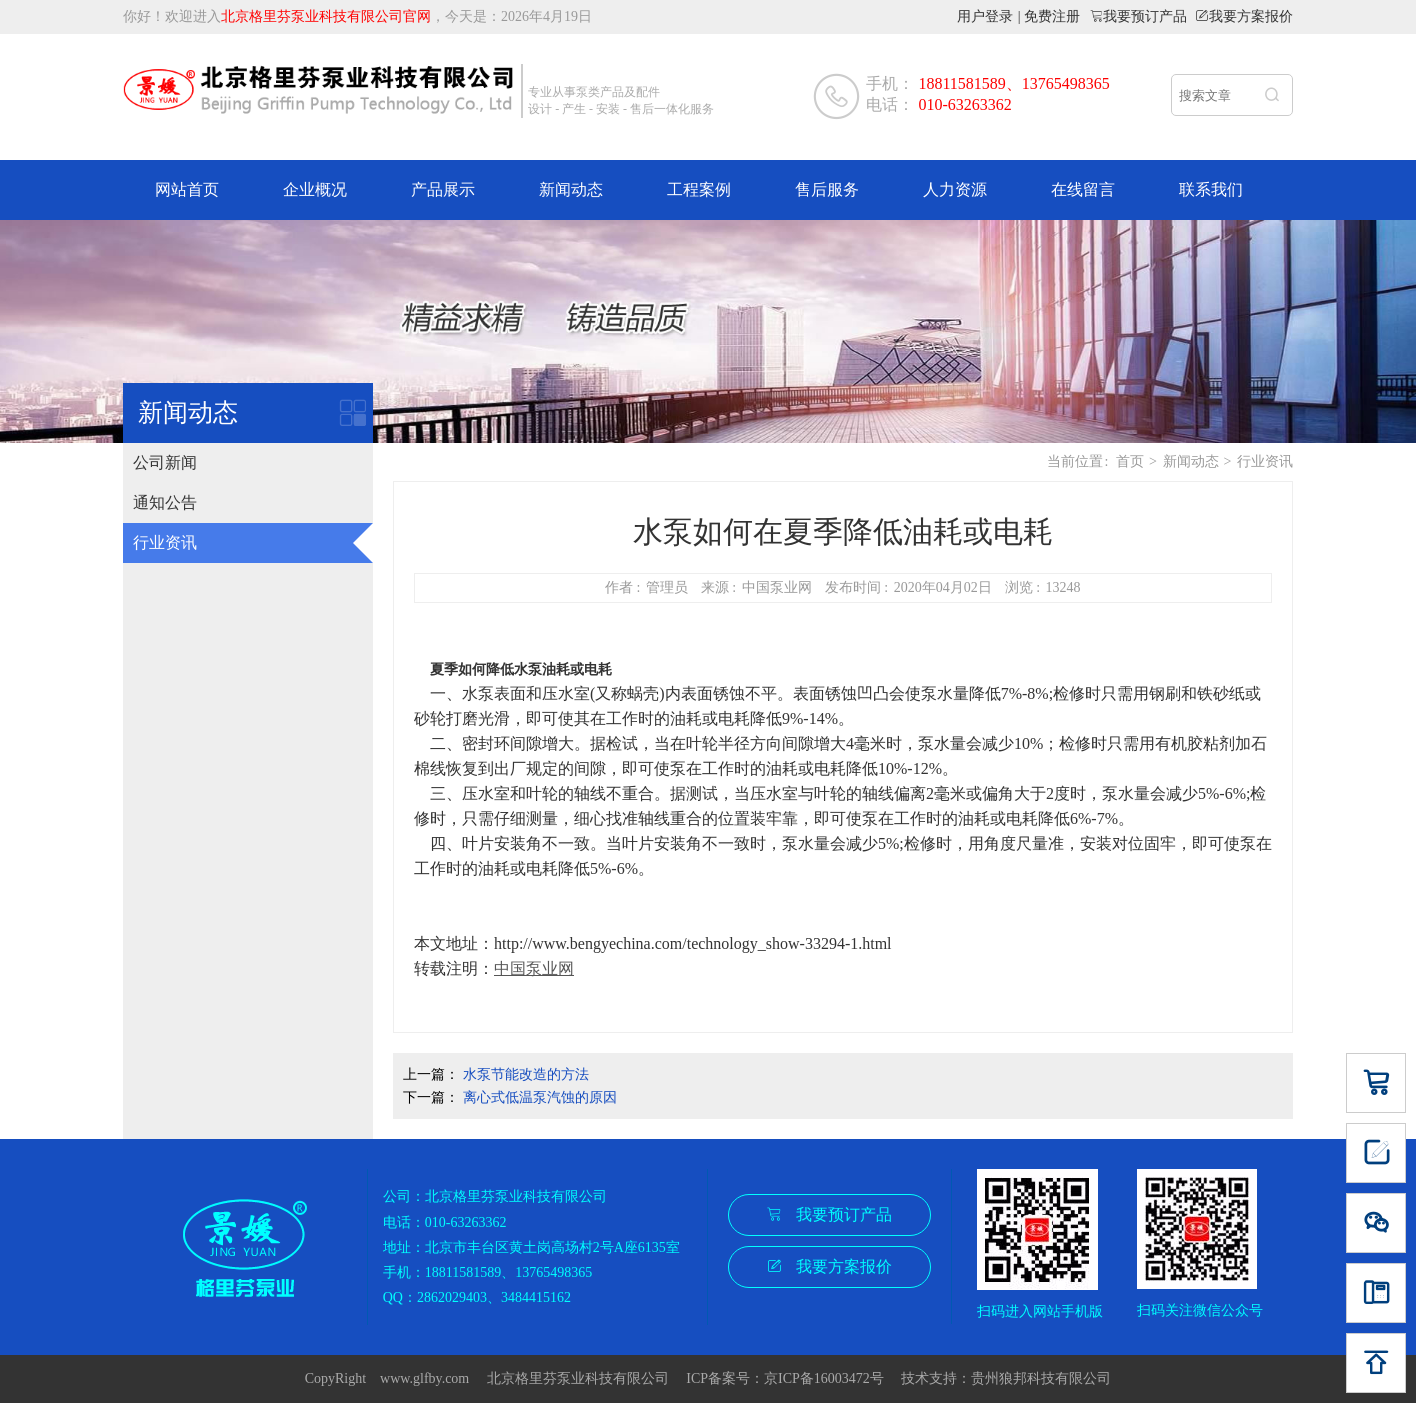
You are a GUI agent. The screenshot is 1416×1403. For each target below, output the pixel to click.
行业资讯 (165, 542)
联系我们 (1211, 189)
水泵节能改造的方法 (526, 1074)
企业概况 (315, 189)
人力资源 (955, 189)
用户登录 (985, 16)
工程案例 (699, 189)
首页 (1130, 461)
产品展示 (443, 189)
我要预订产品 (1145, 16)
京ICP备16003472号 (831, 1378)
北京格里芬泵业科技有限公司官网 (326, 16)
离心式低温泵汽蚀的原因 (540, 1097)
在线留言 (1083, 189)
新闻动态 (571, 189)
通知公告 (165, 502)
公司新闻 (165, 462)
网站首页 (187, 189)
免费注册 (1052, 16)
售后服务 (827, 189)
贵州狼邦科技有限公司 (1041, 1378)
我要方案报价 (1251, 16)
